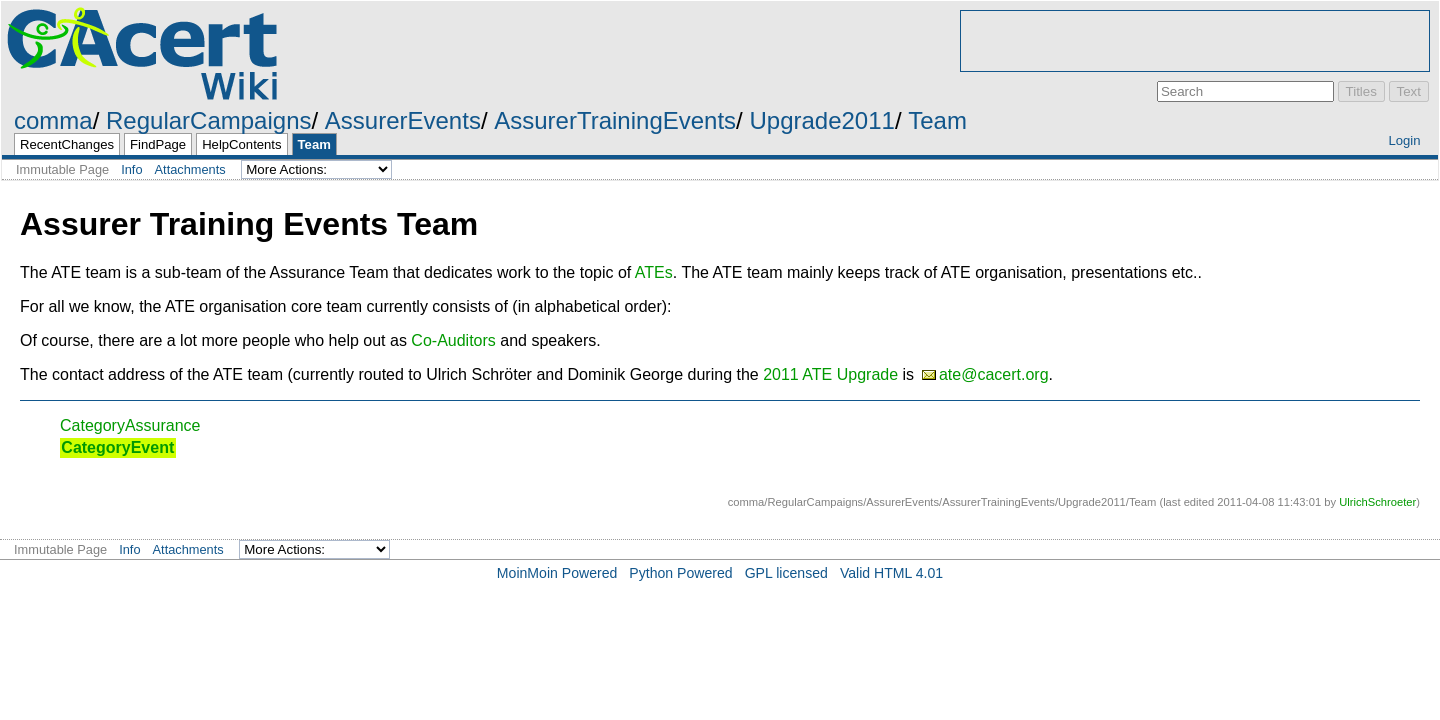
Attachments (190, 169)
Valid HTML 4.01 (891, 573)
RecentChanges (67, 144)
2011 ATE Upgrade (830, 374)
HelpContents (241, 144)
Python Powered (680, 573)
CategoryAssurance (130, 425)
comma (53, 120)
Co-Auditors (453, 340)
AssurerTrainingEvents (615, 120)
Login (1404, 140)
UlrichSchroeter (1377, 502)
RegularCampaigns (208, 120)
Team (937, 120)
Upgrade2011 (821, 120)
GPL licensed (786, 573)
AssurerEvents (403, 120)
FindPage (158, 144)
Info (131, 169)
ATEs (654, 272)
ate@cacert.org (994, 374)
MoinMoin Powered (557, 573)
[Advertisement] (1195, 41)
